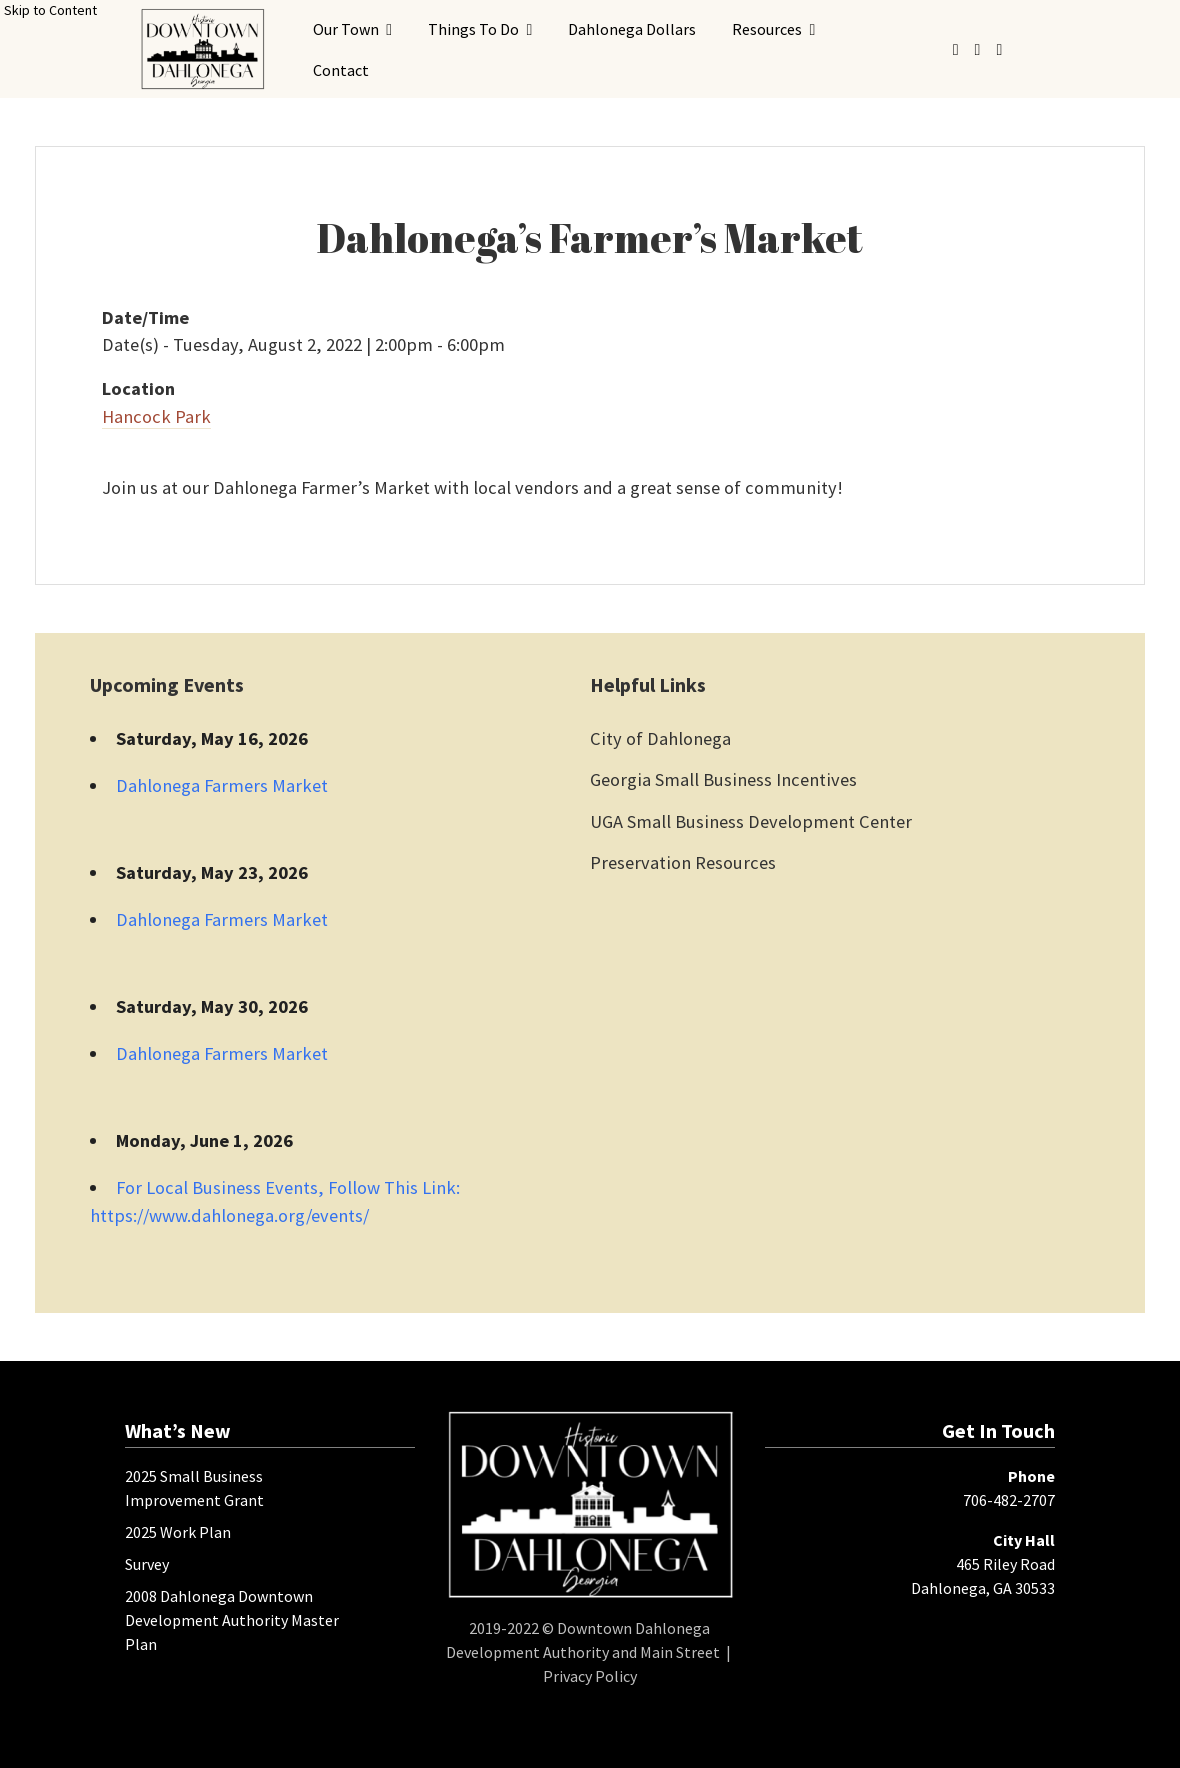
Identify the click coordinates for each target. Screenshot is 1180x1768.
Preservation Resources (683, 862)
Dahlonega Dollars (632, 29)
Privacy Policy (590, 1676)
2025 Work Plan (178, 1532)
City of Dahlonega (660, 738)
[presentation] (202, 49)
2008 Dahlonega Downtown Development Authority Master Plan (232, 1620)
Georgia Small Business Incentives (723, 779)
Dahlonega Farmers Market (222, 785)
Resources (767, 29)
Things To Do (473, 29)
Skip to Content (50, 10)
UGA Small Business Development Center (751, 821)
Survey (147, 1564)
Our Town (346, 29)
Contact (341, 70)
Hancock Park (156, 416)
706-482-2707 (1009, 1500)
